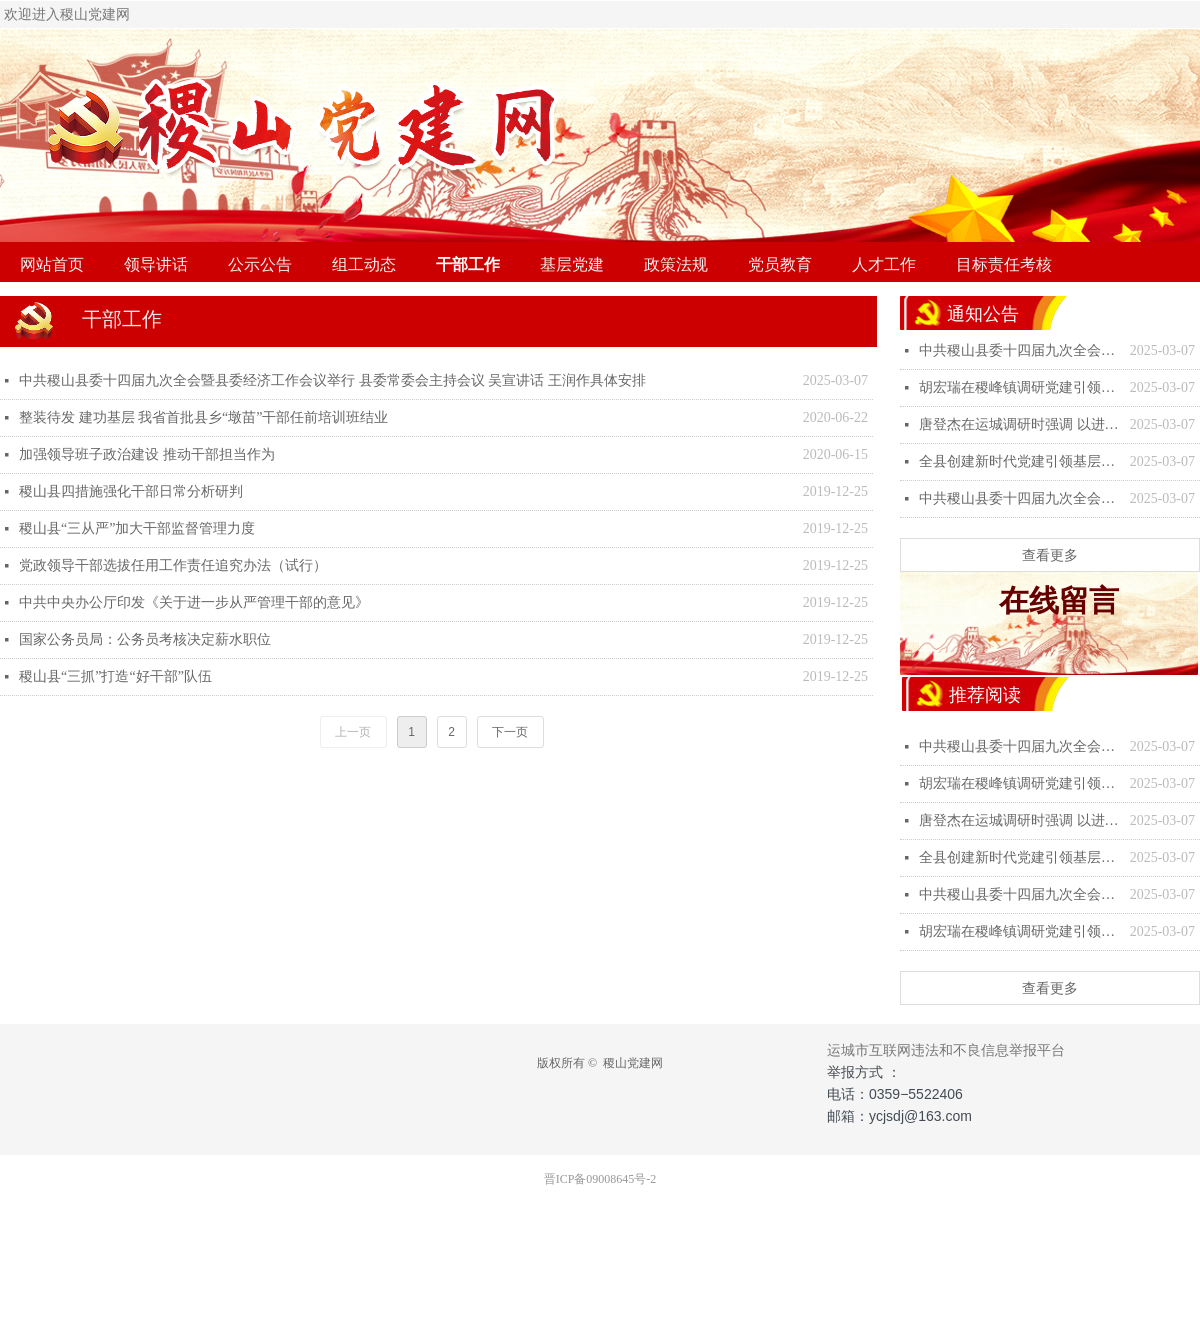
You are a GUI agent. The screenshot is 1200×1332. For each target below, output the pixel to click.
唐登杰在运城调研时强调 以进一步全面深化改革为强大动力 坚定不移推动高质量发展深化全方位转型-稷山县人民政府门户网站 (1019, 424)
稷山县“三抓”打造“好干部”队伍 (115, 676)
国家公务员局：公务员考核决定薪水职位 (145, 639)
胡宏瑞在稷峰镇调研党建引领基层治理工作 (1019, 387)
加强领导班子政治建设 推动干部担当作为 (147, 454)
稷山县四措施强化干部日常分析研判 (131, 491)
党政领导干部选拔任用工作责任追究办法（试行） (173, 565)
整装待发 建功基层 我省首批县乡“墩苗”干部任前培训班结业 (203, 417)
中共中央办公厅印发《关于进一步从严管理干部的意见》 (194, 602)
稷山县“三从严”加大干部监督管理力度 (137, 528)
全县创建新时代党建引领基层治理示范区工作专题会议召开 (1019, 461)
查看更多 (1050, 555)
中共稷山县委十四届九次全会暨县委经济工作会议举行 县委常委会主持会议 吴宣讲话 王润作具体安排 (332, 380)
